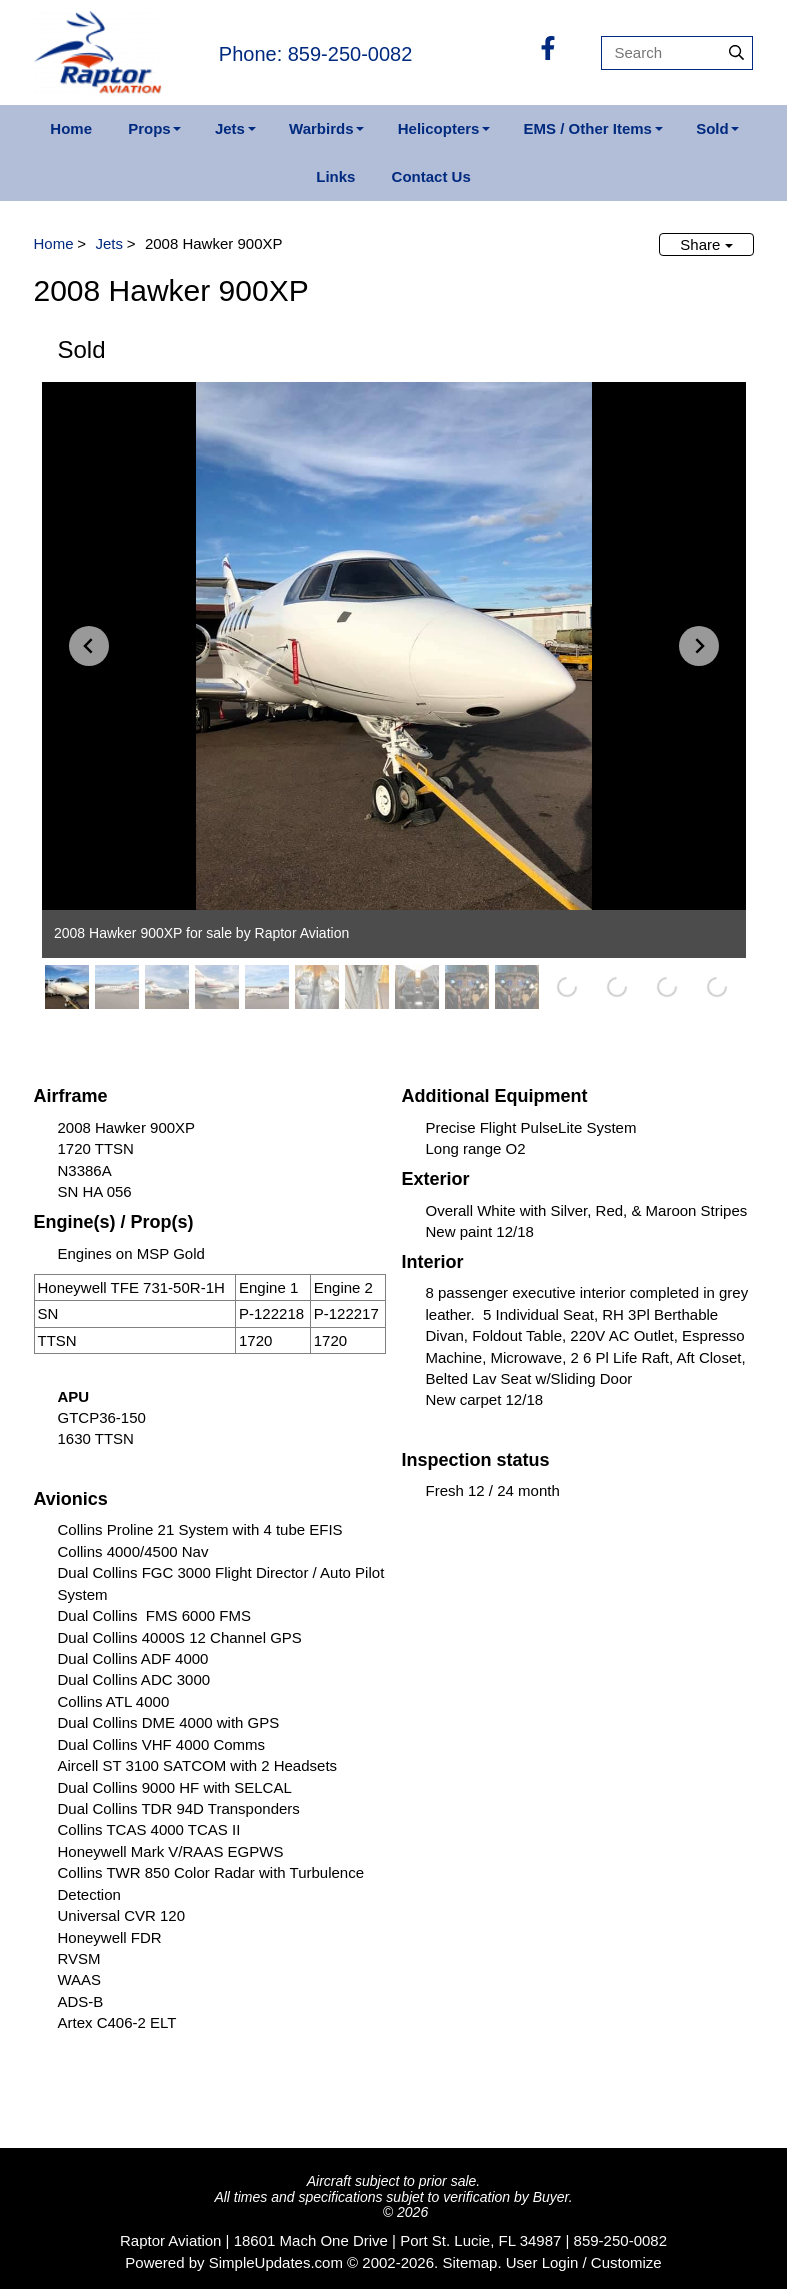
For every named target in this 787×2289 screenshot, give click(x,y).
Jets (230, 128)
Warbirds (321, 128)
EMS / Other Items (588, 128)
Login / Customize (602, 2262)
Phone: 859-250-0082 (316, 54)
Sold (712, 128)
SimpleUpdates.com (276, 2262)
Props (149, 128)
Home (71, 128)
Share (706, 244)
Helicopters (439, 128)
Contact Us (431, 176)
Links (335, 176)
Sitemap (469, 2262)
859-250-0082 (620, 2240)
